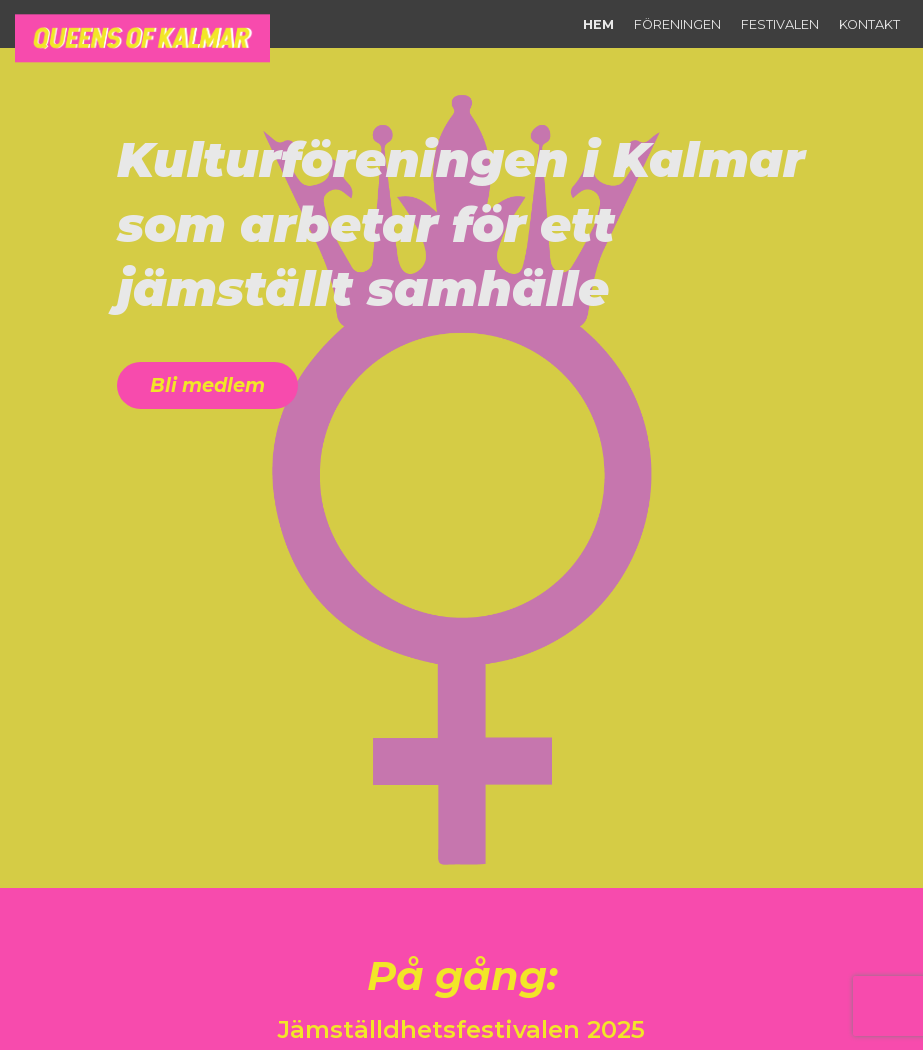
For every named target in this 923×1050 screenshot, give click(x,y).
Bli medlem (207, 385)
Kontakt (869, 24)
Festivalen (780, 24)
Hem (598, 24)
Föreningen (677, 24)
